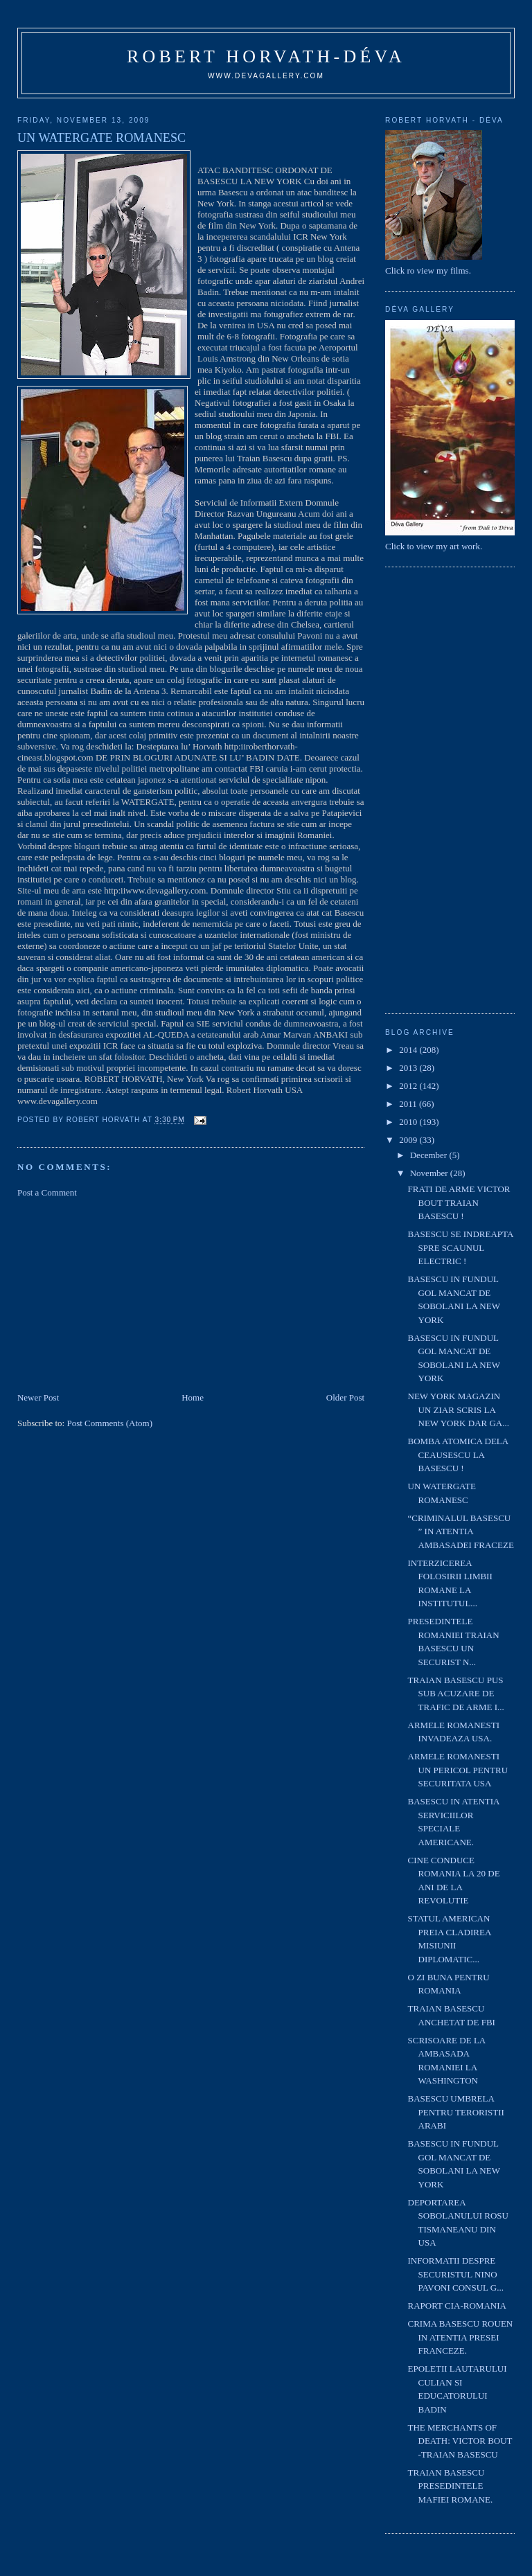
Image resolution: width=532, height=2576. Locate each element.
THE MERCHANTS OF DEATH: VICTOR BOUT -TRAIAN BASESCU (460, 2441)
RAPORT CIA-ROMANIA (457, 2305)
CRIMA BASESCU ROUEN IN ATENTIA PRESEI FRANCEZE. (460, 2337)
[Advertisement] (121, 1293)
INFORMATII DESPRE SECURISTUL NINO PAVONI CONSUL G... (456, 2274)
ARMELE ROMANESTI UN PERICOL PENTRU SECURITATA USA (458, 1769)
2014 (409, 1050)
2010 (409, 1122)
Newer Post (38, 1397)
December (430, 1155)
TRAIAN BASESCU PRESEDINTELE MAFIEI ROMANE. (450, 2486)
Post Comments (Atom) (109, 1423)
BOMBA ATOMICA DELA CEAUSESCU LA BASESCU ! (458, 1454)
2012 (409, 1086)
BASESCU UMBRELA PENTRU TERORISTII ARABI (456, 2112)
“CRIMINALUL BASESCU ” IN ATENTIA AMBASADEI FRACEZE (461, 1531)
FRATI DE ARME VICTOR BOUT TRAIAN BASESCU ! (459, 1202)
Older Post (345, 1397)
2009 (409, 1140)
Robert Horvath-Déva (266, 56)
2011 (409, 1104)
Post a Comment (47, 1192)
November (430, 1173)
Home (192, 1397)
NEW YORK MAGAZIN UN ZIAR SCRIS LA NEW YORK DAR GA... (458, 1409)
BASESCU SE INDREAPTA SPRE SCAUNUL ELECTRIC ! (460, 1247)
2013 (409, 1068)
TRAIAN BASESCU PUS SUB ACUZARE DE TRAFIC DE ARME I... (456, 1693)
